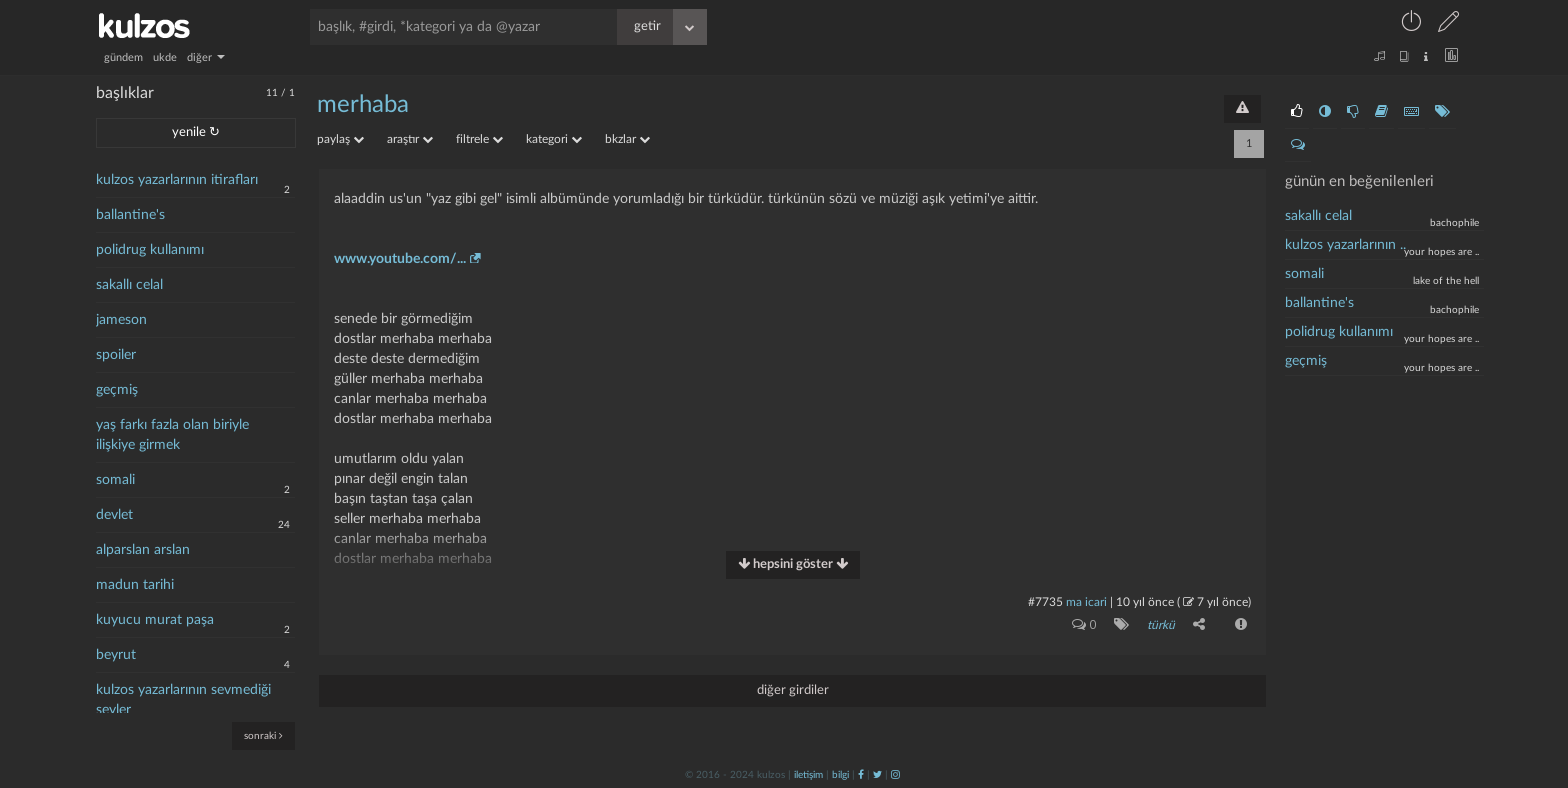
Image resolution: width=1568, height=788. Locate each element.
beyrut (116, 655)
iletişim (808, 775)
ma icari (1086, 602)
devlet (114, 515)
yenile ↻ (196, 132)
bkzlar (627, 139)
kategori (554, 139)
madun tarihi (135, 585)
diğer (206, 57)
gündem (123, 57)
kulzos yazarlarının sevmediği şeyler (183, 700)
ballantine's (130, 215)
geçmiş (117, 390)
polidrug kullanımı (150, 250)
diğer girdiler (793, 690)
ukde (165, 57)
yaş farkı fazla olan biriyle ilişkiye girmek (172, 435)
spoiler (116, 355)
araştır (410, 139)
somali (115, 480)
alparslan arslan (143, 550)
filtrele (479, 139)
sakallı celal (129, 285)
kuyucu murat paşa (155, 620)
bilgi (840, 775)
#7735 (1045, 602)
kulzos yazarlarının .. (1345, 245)
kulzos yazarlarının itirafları (177, 180)
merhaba (363, 105)
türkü (1161, 625)
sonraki (263, 735)
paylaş (340, 139)
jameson (121, 320)
